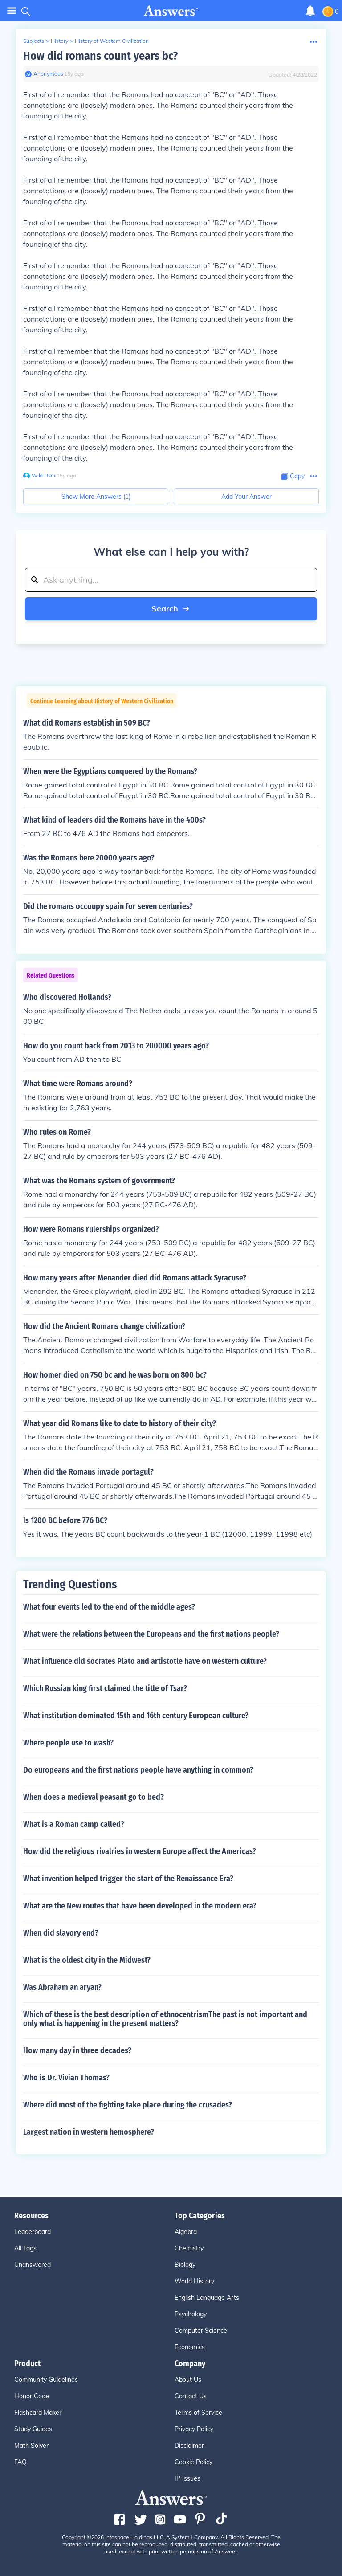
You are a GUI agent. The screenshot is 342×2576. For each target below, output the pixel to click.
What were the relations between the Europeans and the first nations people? (151, 1634)
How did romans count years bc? (100, 56)
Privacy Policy (194, 2429)
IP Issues (187, 2478)
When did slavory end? (60, 1933)
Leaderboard (32, 2232)
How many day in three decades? (77, 2050)
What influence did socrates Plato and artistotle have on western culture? (145, 1661)
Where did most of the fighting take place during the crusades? (127, 2105)
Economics (190, 2347)
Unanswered (32, 2265)
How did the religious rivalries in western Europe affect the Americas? (139, 1851)
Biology (185, 2265)
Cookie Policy (193, 2462)
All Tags (25, 2248)
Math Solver (31, 2445)
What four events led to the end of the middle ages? (109, 1607)
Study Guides (33, 2429)
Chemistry (189, 2248)
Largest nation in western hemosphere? (88, 2132)
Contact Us (191, 2396)
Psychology (191, 2314)
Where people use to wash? (68, 1743)
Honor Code (31, 2396)
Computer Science (201, 2331)
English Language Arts (207, 2298)
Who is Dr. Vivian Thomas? (66, 2078)
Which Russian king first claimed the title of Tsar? (105, 1688)
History (59, 40)
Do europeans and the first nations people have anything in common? (138, 1770)
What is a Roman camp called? (73, 1824)
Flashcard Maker (37, 2413)
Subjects (33, 40)
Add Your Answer (246, 497)
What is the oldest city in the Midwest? (87, 1960)
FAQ (20, 2462)
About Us (188, 2380)
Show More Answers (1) (95, 497)
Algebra (186, 2232)
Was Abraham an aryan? (62, 1987)
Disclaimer (189, 2445)
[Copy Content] (293, 476)
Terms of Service (198, 2413)
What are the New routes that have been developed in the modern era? (139, 1906)
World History (194, 2281)
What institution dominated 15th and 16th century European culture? (135, 1715)
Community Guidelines (46, 2380)
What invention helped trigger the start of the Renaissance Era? (128, 1878)
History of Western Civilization (112, 40)
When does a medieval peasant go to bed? (93, 1797)
